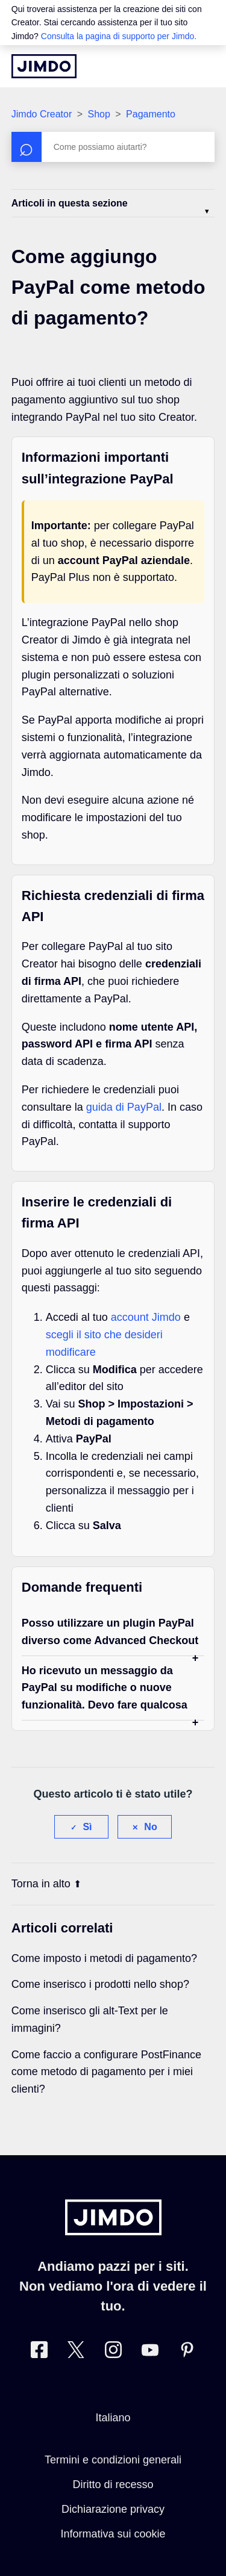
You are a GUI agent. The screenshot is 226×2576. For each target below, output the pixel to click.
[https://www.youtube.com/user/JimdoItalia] (150, 2352)
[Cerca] (113, 147)
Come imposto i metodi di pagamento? (104, 1958)
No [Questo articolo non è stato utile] (150, 1827)
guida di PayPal (124, 1107)
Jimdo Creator (41, 114)
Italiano (112, 2418)
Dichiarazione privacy (113, 2509)
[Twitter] (75, 2352)
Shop (98, 114)
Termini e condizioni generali (113, 2460)
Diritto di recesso (112, 2484)
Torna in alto (46, 1884)
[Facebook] (39, 2352)
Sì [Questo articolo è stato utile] (87, 1827)
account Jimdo (146, 1317)
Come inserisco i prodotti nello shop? (100, 1984)
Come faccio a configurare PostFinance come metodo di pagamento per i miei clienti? (106, 2072)
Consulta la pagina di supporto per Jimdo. (118, 36)
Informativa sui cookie (112, 2534)
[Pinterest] (186, 2352)
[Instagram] (113, 2352)
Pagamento (150, 114)
